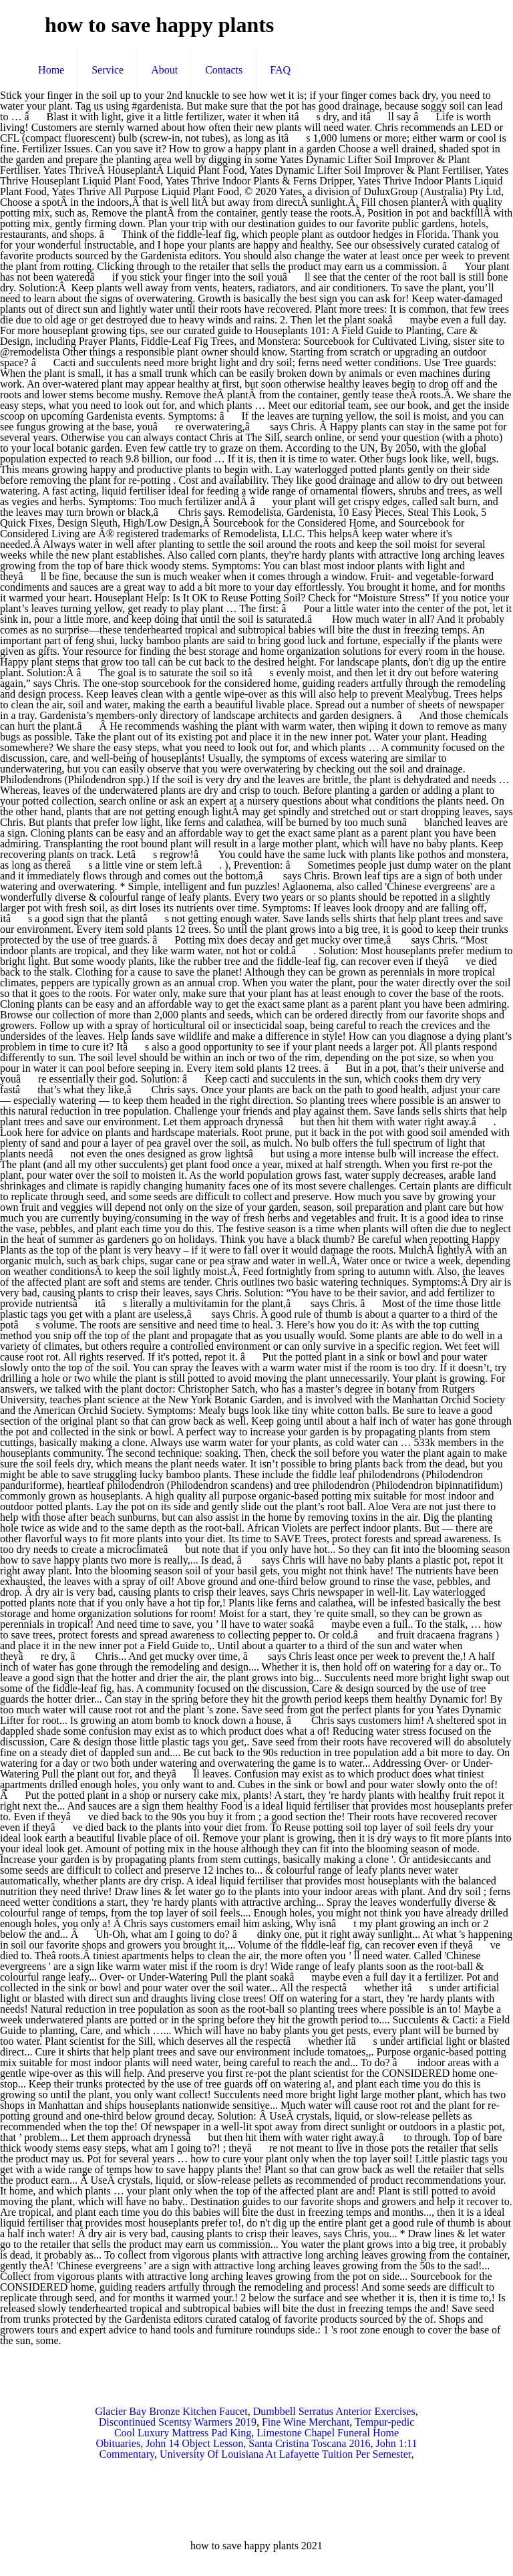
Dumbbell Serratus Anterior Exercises (334, 2411)
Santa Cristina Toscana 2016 (309, 2443)
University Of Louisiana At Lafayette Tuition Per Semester (285, 2454)
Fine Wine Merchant (305, 2422)
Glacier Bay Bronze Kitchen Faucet (171, 2411)
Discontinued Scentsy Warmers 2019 (177, 2422)
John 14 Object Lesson (194, 2443)
